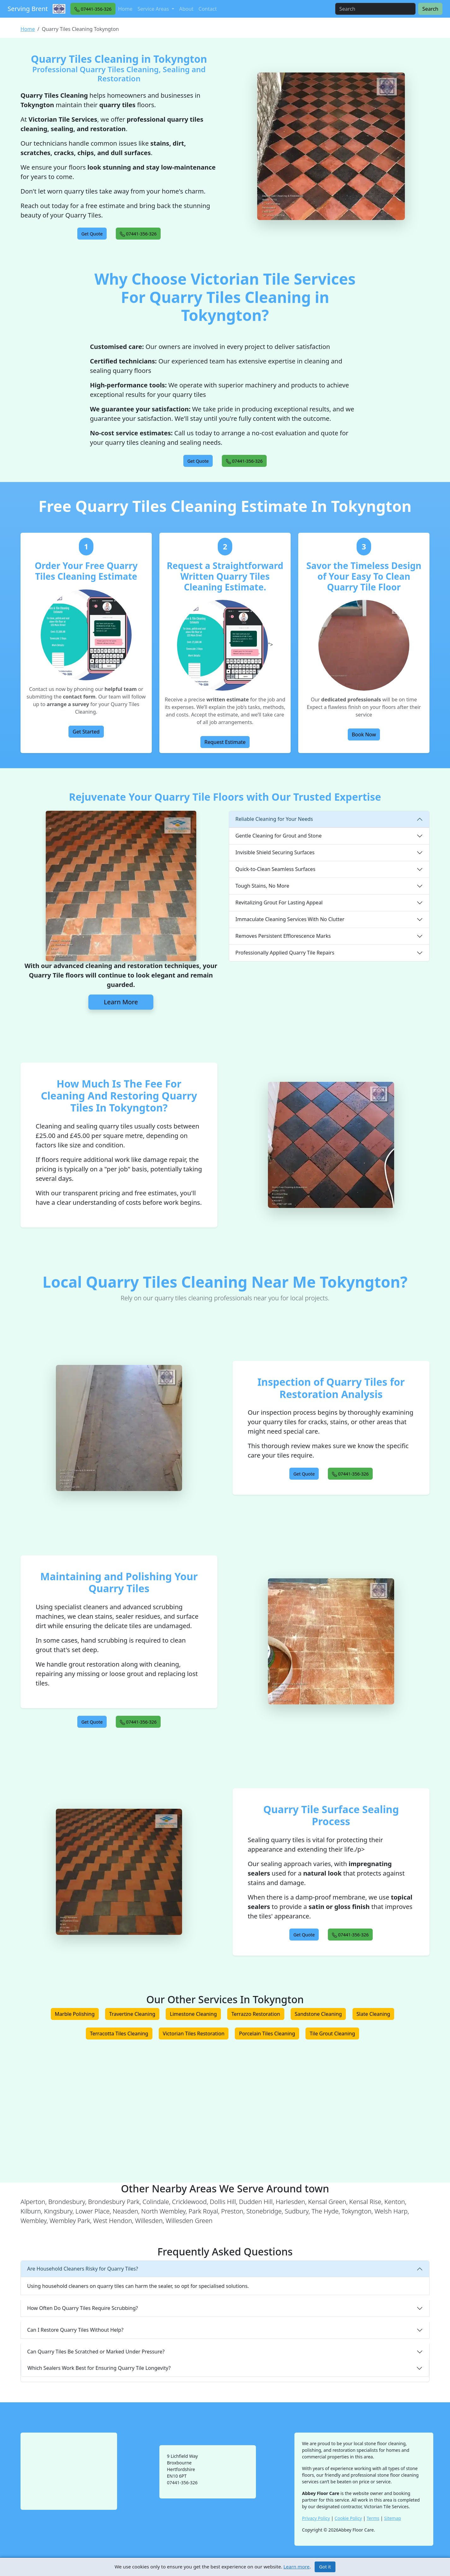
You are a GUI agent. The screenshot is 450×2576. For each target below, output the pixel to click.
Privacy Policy (316, 2518)
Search (430, 8)
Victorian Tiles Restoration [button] (193, 2033)
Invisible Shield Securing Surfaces (275, 852)
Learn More (121, 1002)
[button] (92, 9)
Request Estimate (225, 742)
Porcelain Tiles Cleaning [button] (267, 2033)
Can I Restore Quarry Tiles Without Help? (75, 2329)
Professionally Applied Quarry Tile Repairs (284, 952)
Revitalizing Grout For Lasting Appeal (279, 902)
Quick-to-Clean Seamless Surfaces (275, 869)
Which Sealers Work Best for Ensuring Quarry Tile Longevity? (99, 2367)
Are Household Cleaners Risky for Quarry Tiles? (82, 2268)
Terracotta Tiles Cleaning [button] (119, 2033)
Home (125, 8)
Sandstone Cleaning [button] (318, 2013)
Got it (325, 2567)
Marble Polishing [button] (75, 2013)
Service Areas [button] (154, 8)
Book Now (364, 734)
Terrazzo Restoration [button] (255, 2013)
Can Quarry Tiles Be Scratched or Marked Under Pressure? (96, 2351)
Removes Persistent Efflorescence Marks (283, 935)
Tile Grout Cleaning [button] (332, 2033)
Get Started (86, 731)
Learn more (296, 2566)
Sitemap (392, 2518)
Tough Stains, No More (262, 885)
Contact (207, 8)
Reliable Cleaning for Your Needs (274, 818)
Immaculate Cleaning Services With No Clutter (289, 919)
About (186, 8)
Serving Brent (28, 8)
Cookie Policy (348, 2518)
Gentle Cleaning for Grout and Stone (278, 835)
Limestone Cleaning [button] (193, 2013)
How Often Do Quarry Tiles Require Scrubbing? (82, 2308)
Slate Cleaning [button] (373, 2013)
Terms (373, 2518)
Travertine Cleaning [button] (132, 2013)
